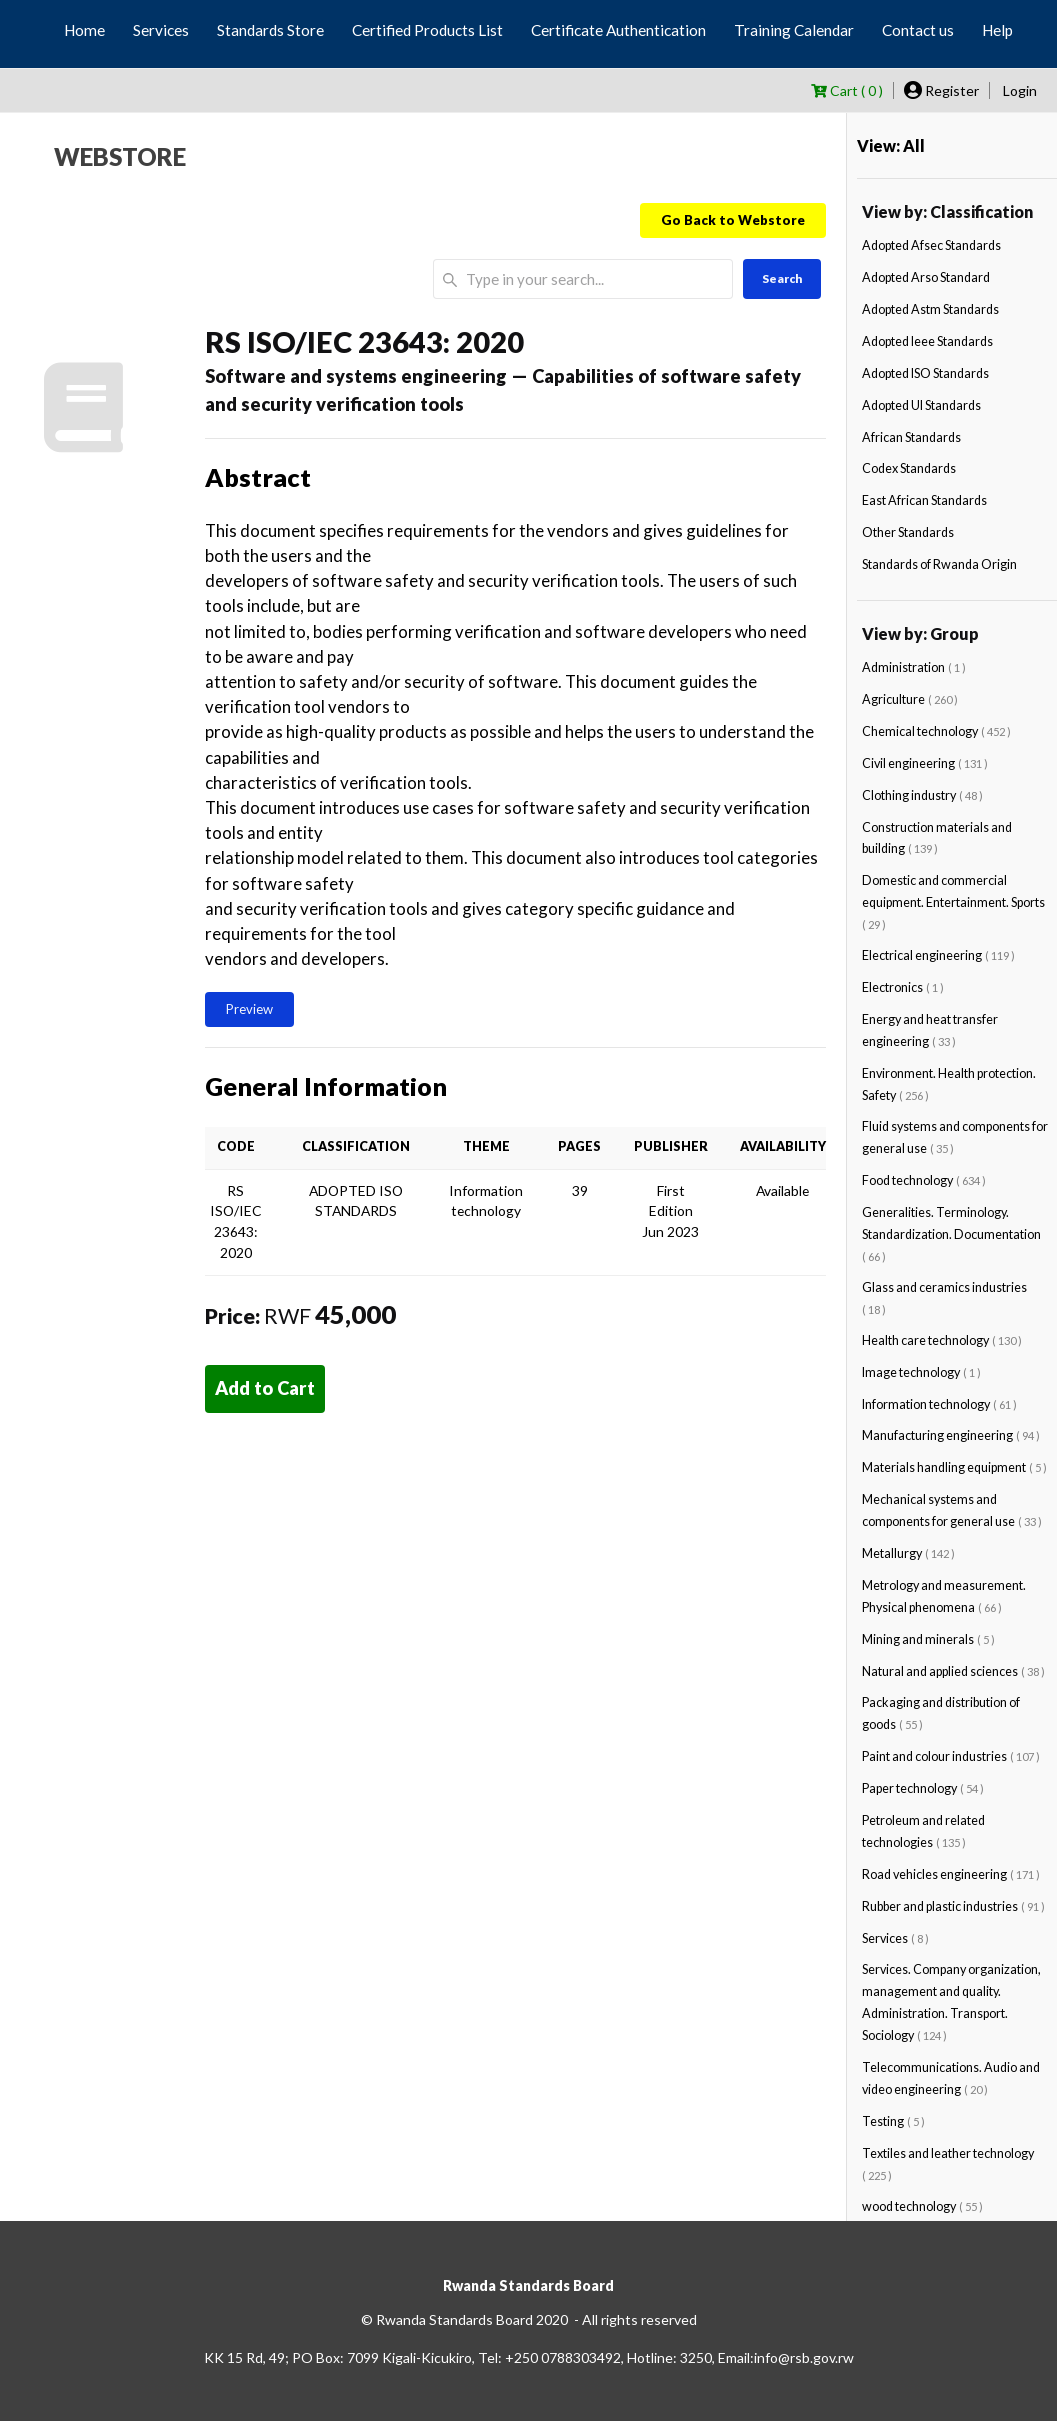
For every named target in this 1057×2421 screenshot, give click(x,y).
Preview (249, 1009)
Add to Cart (265, 1388)
